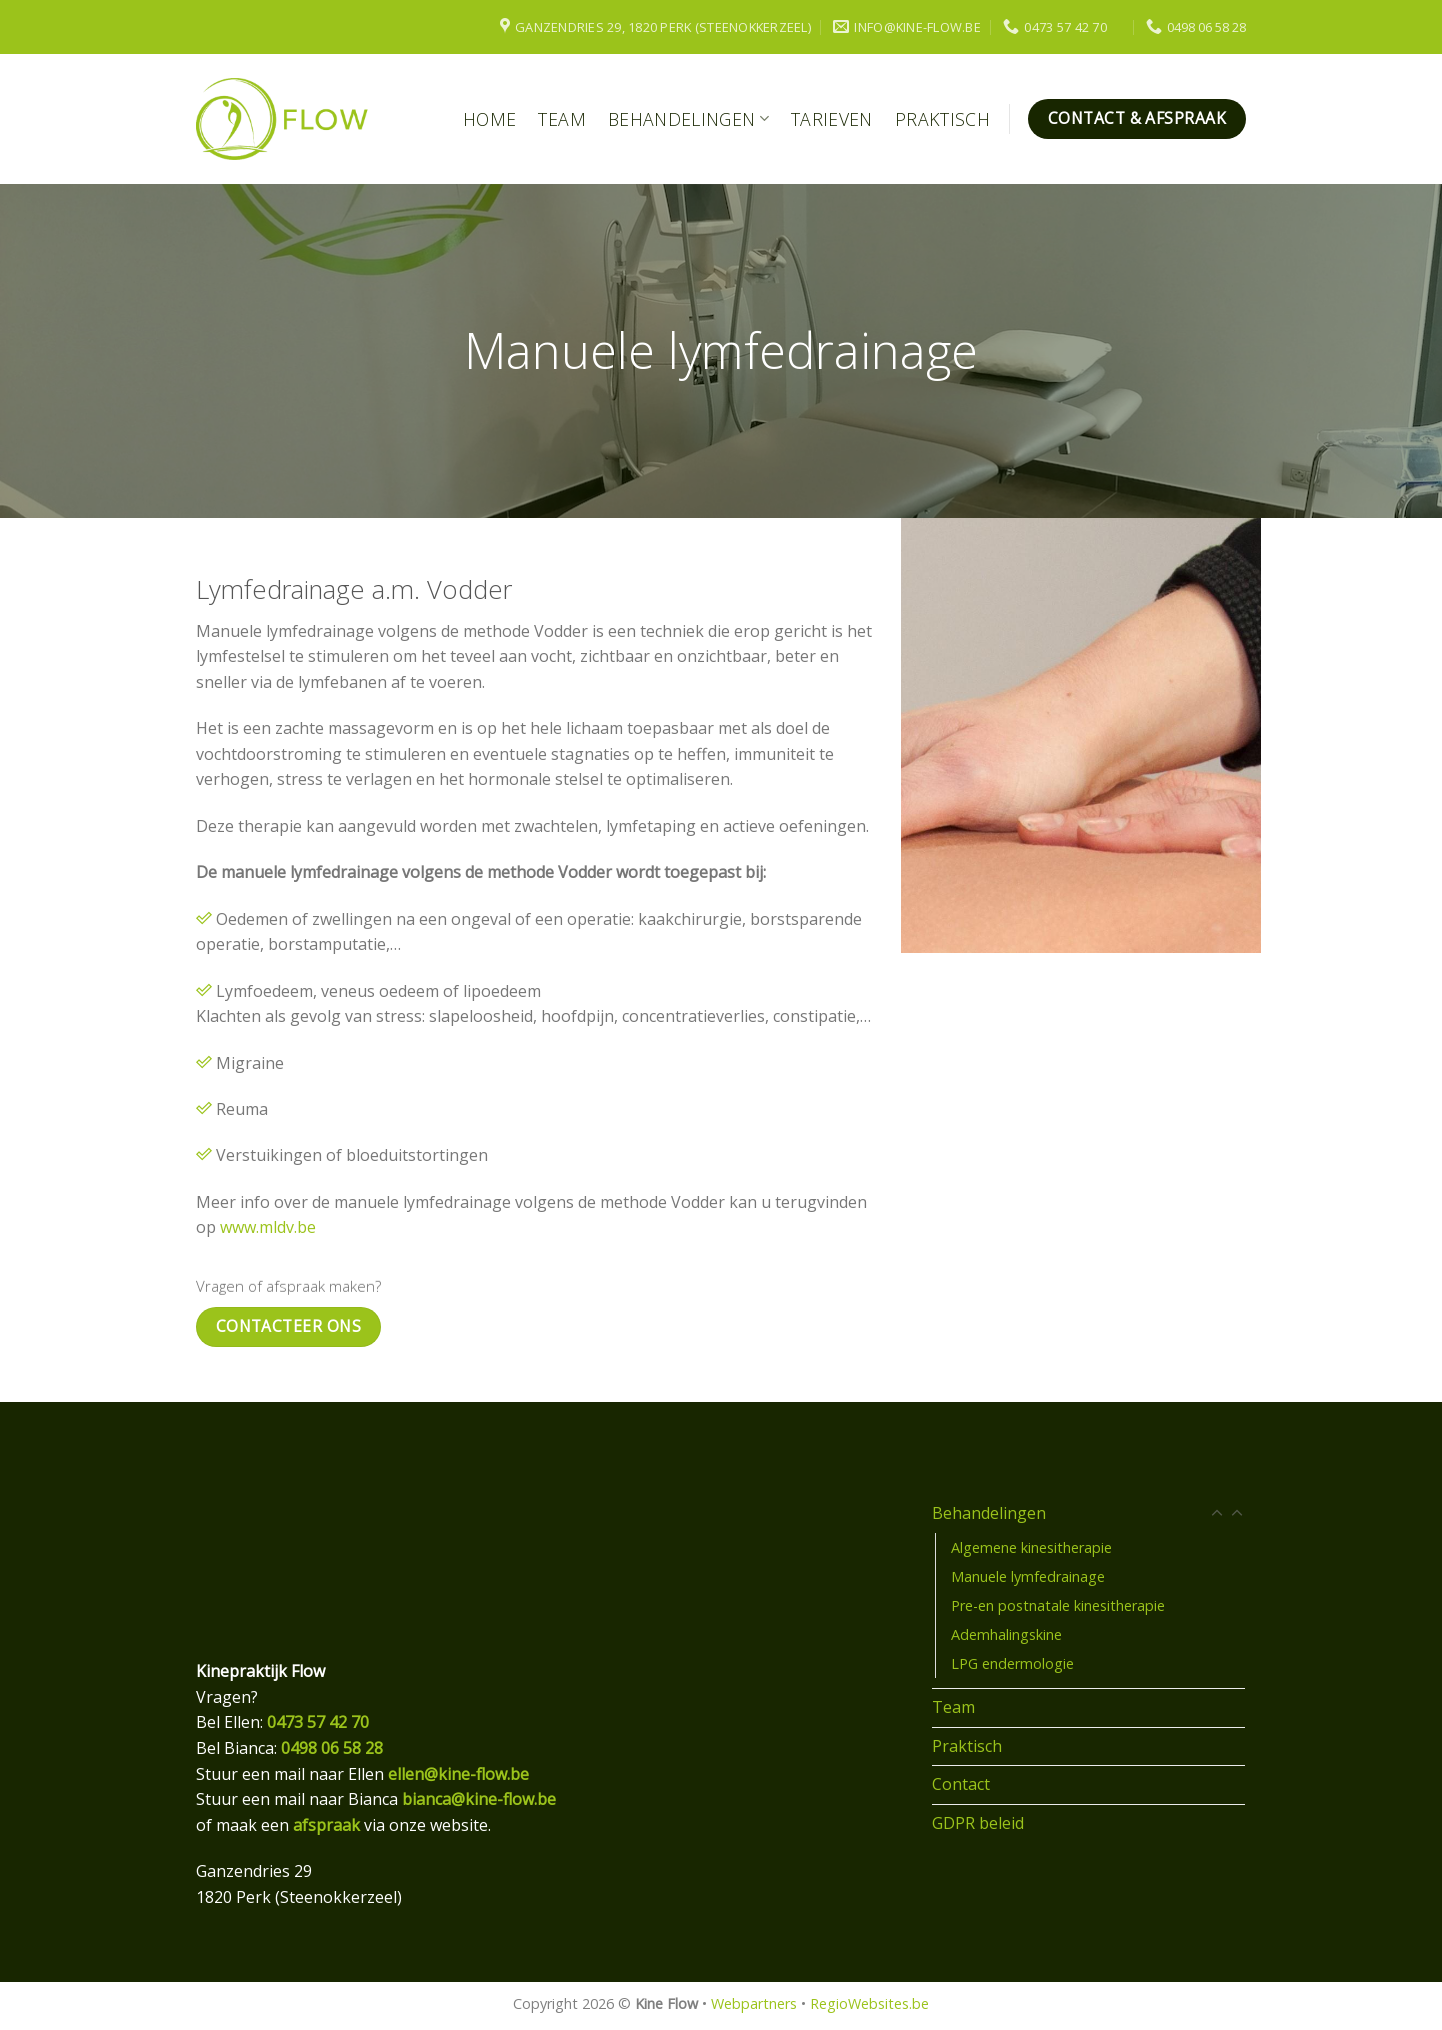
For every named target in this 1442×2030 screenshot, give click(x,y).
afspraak (326, 1825)
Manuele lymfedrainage (1028, 1576)
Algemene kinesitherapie (1031, 1547)
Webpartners (754, 2003)
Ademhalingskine (1006, 1634)
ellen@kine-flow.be (458, 1774)
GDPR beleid (978, 1823)
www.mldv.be (268, 1227)
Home (489, 119)
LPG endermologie (1012, 1663)
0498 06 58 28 (332, 1748)
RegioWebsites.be (869, 2003)
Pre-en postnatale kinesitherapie (1058, 1605)
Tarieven (832, 119)
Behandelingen (688, 119)
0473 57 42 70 (318, 1722)
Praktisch (942, 119)
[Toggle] (1237, 1514)
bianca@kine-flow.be (479, 1799)
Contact (961, 1784)
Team (561, 119)
